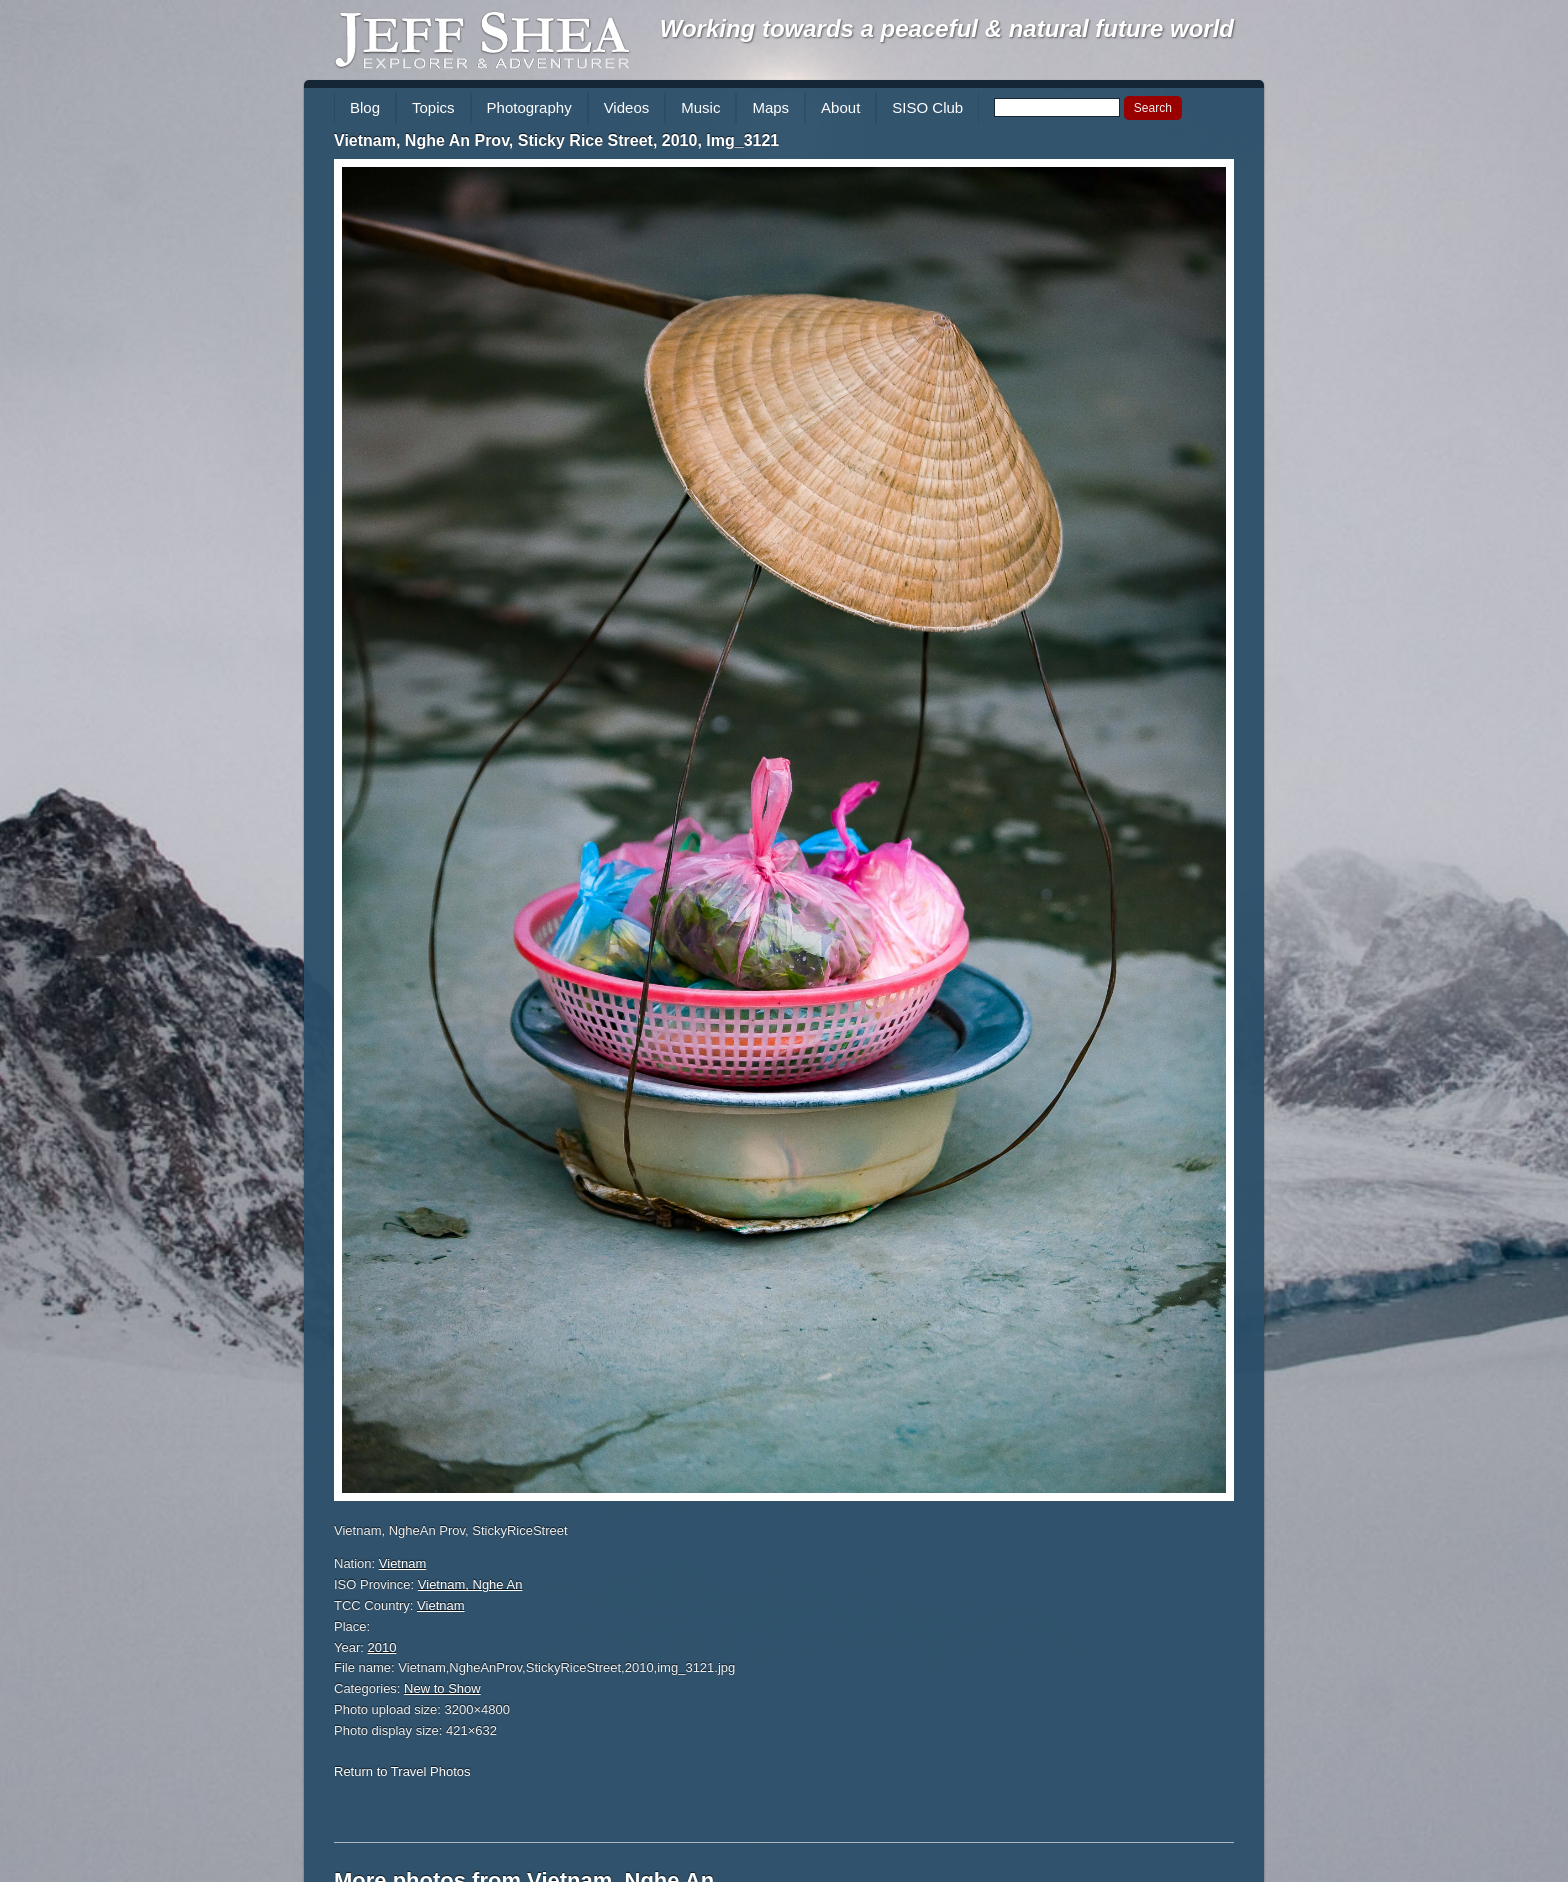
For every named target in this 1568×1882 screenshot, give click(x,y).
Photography (529, 107)
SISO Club (927, 107)
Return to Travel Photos (402, 1771)
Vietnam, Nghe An (470, 1584)
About (840, 107)
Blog (365, 107)
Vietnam (402, 1563)
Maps (770, 107)
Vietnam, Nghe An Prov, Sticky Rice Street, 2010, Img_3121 (556, 140)
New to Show (442, 1688)
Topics (433, 107)
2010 (382, 1647)
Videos (627, 107)
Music (700, 107)
